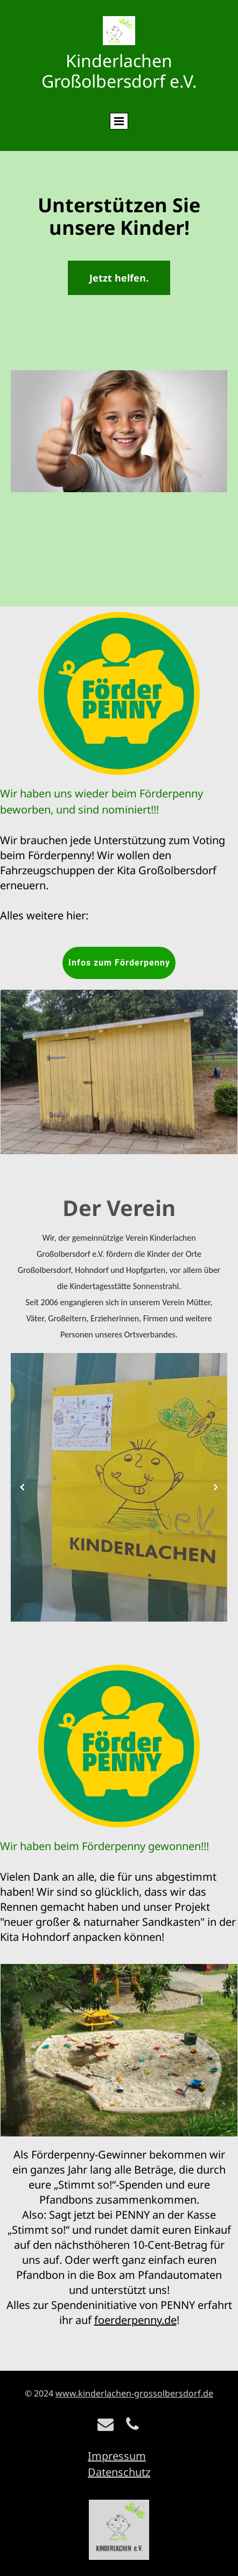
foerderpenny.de (135, 2320)
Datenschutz (119, 2472)
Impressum (117, 2456)
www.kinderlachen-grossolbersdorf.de (134, 2393)
